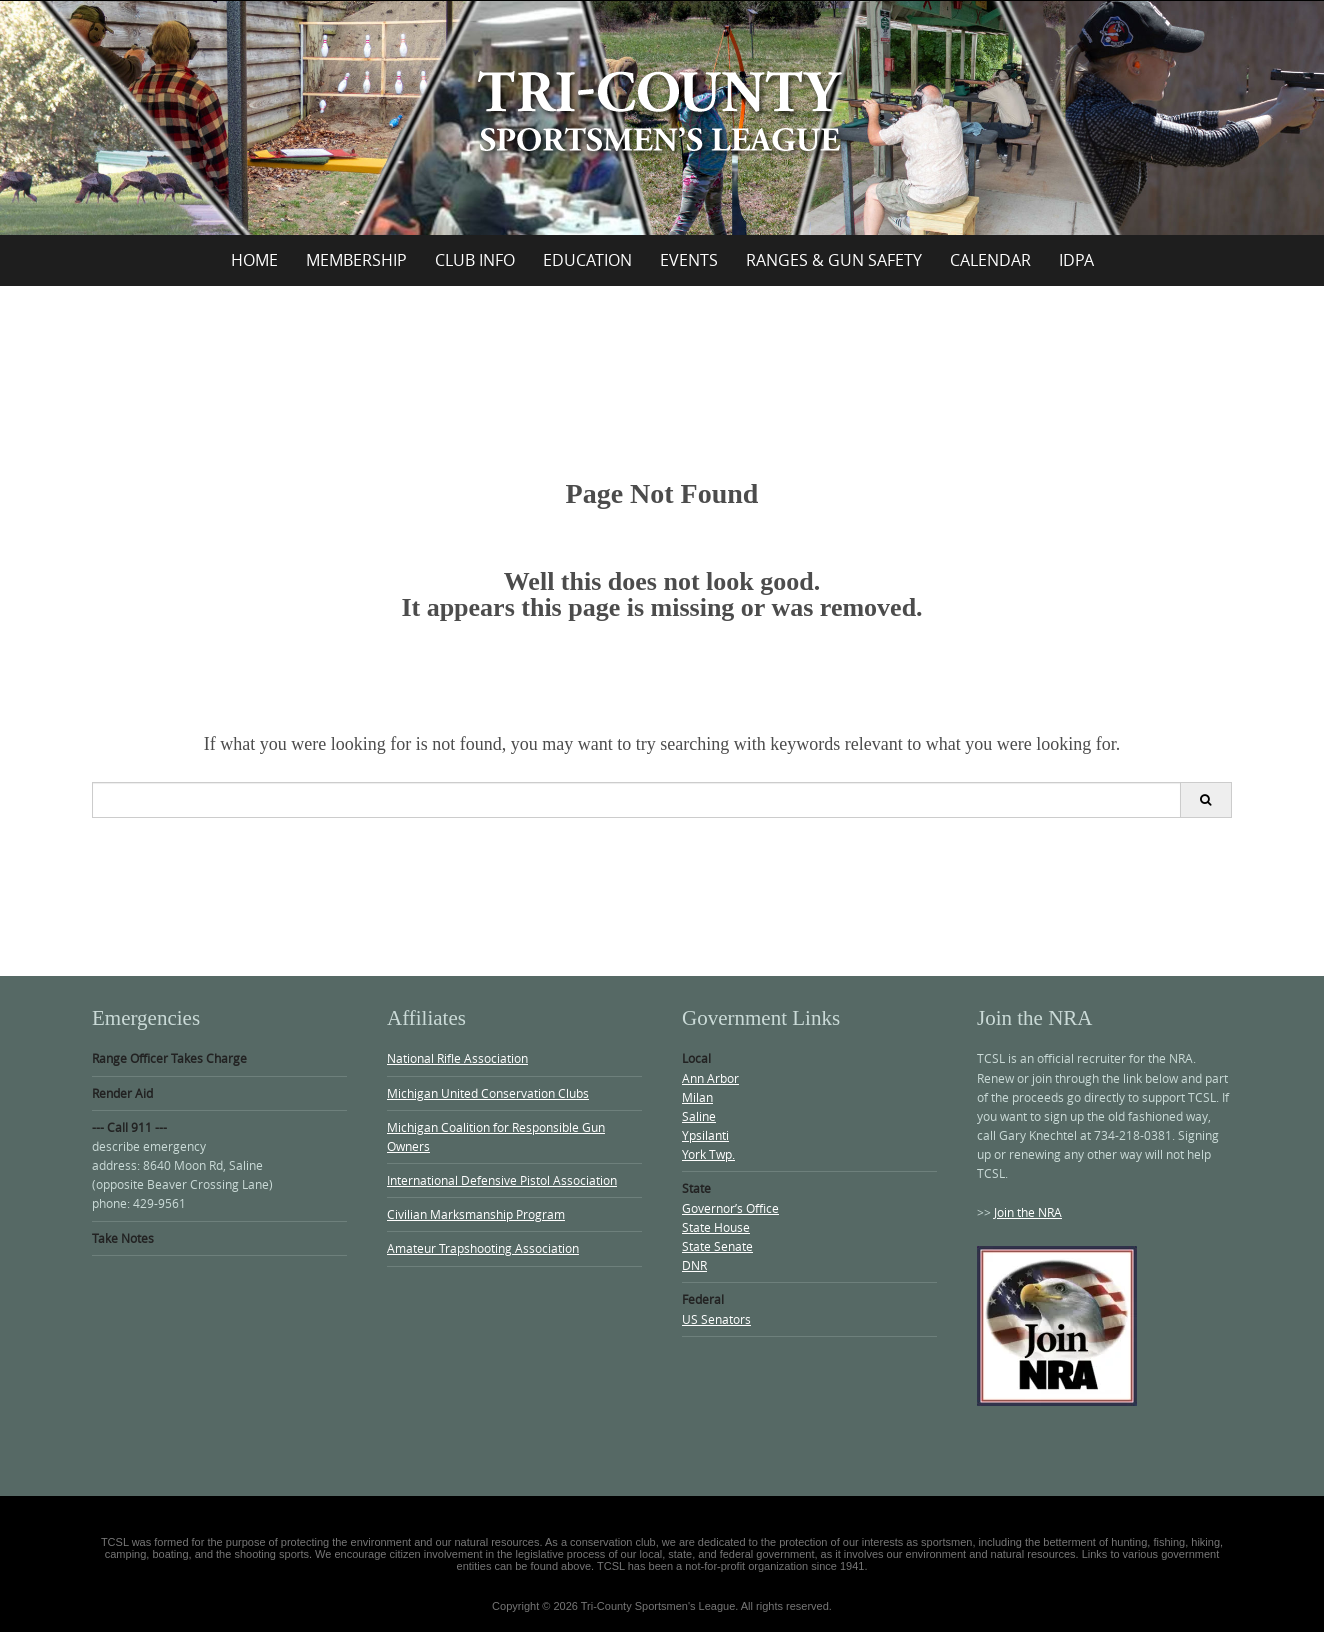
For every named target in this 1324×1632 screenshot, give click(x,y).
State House (716, 1227)
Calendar (990, 260)
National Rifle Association (457, 1058)
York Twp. (708, 1154)
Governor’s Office (730, 1208)
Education (587, 260)
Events (689, 260)
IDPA (1076, 260)
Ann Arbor (710, 1078)
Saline (699, 1116)
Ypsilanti (705, 1135)
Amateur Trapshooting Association (483, 1248)
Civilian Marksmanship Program (476, 1214)
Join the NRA (1028, 1212)
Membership (356, 260)
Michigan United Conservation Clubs (488, 1093)
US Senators (716, 1319)
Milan (697, 1097)
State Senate (717, 1246)
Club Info (475, 260)
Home (254, 260)
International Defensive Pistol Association (502, 1180)
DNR (694, 1265)
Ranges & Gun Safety (834, 260)
